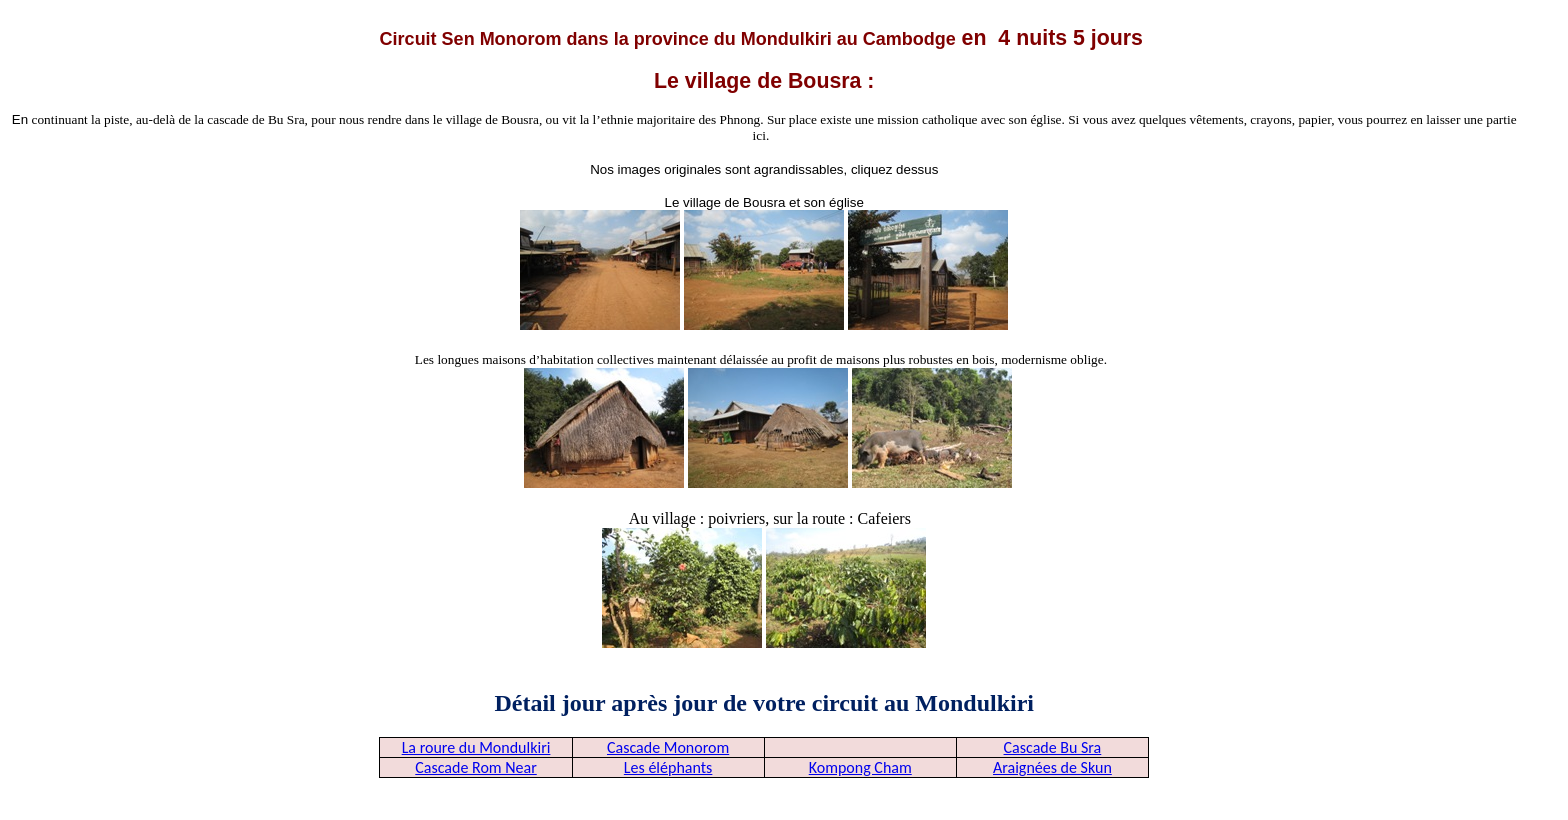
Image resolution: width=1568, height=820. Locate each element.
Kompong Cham (860, 767)
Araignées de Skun (1052, 767)
